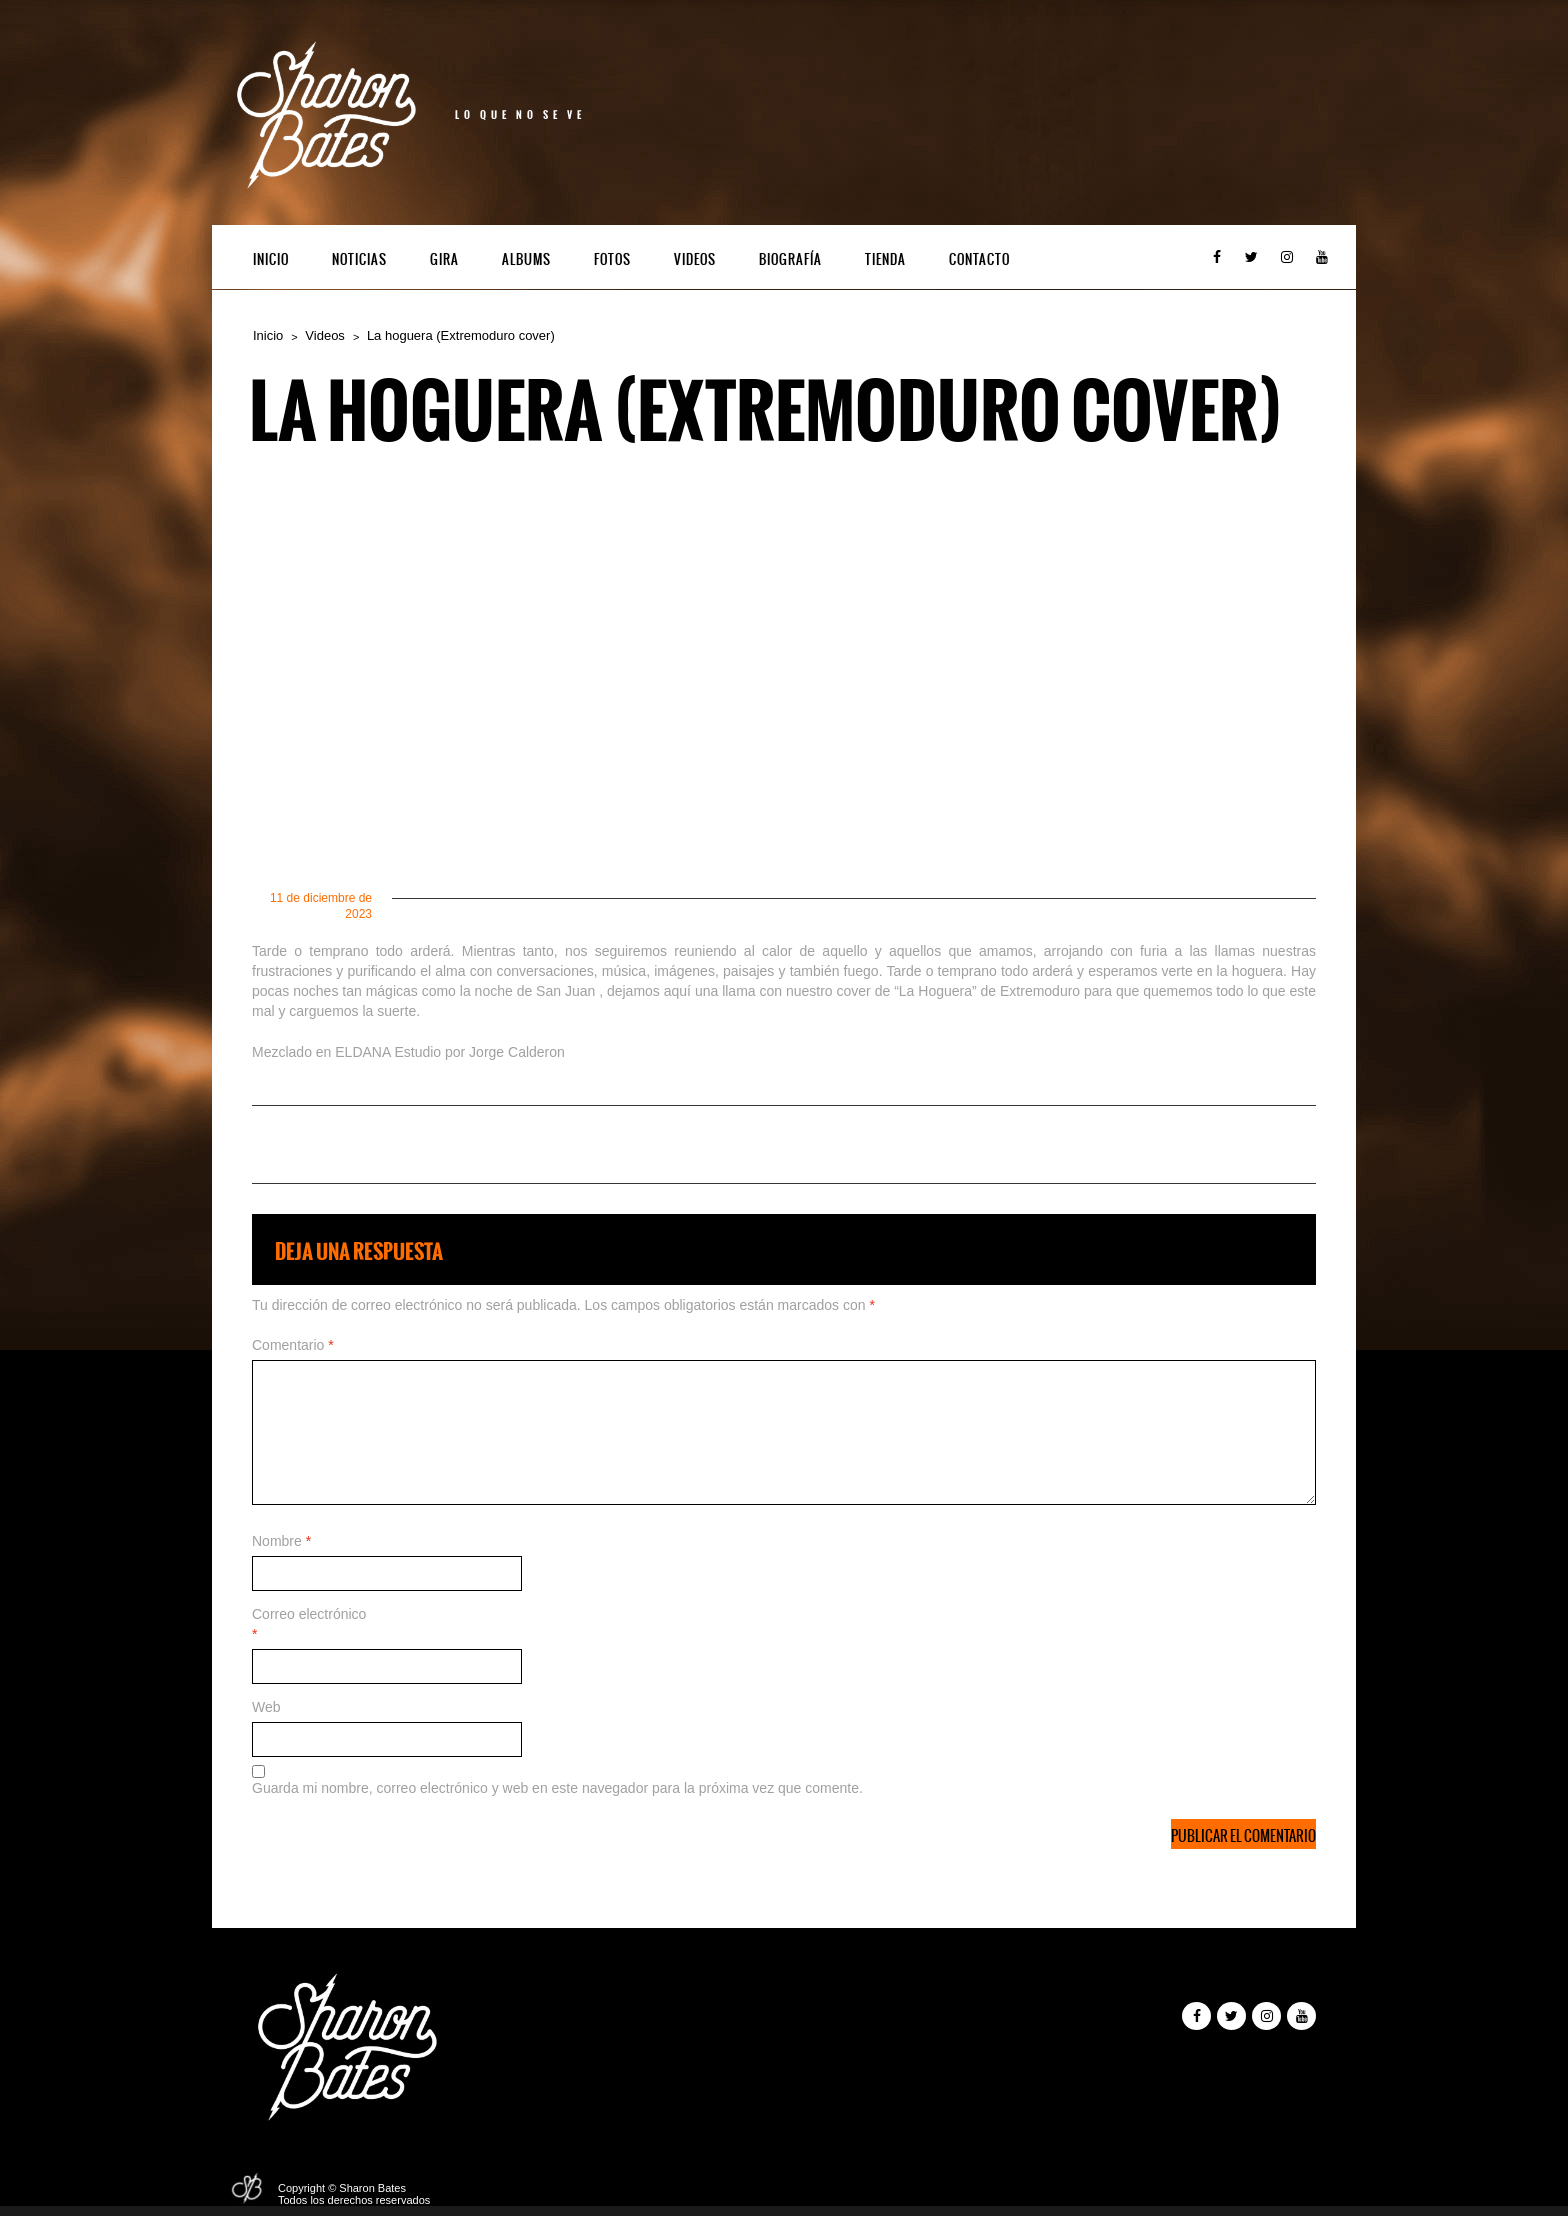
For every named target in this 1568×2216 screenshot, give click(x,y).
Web (266, 1707)
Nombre (281, 1541)
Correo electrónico (309, 1624)
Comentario (293, 1345)
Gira (444, 259)
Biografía (790, 259)
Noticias (359, 259)
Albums (526, 259)
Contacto (979, 259)
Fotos (612, 259)
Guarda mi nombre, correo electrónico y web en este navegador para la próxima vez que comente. (557, 1788)
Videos (695, 259)
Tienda (885, 259)
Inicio (271, 259)
